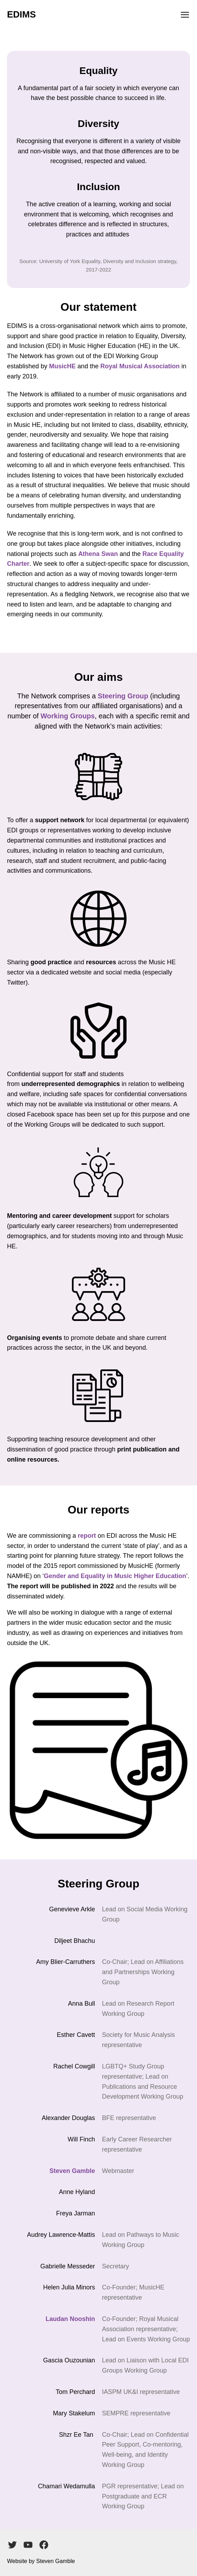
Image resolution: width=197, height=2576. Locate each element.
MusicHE (62, 366)
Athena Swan (98, 553)
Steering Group (123, 696)
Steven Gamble (72, 2170)
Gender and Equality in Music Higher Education (115, 1575)
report (87, 1535)
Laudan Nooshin (70, 2318)
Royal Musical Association (139, 366)
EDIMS (21, 14)
